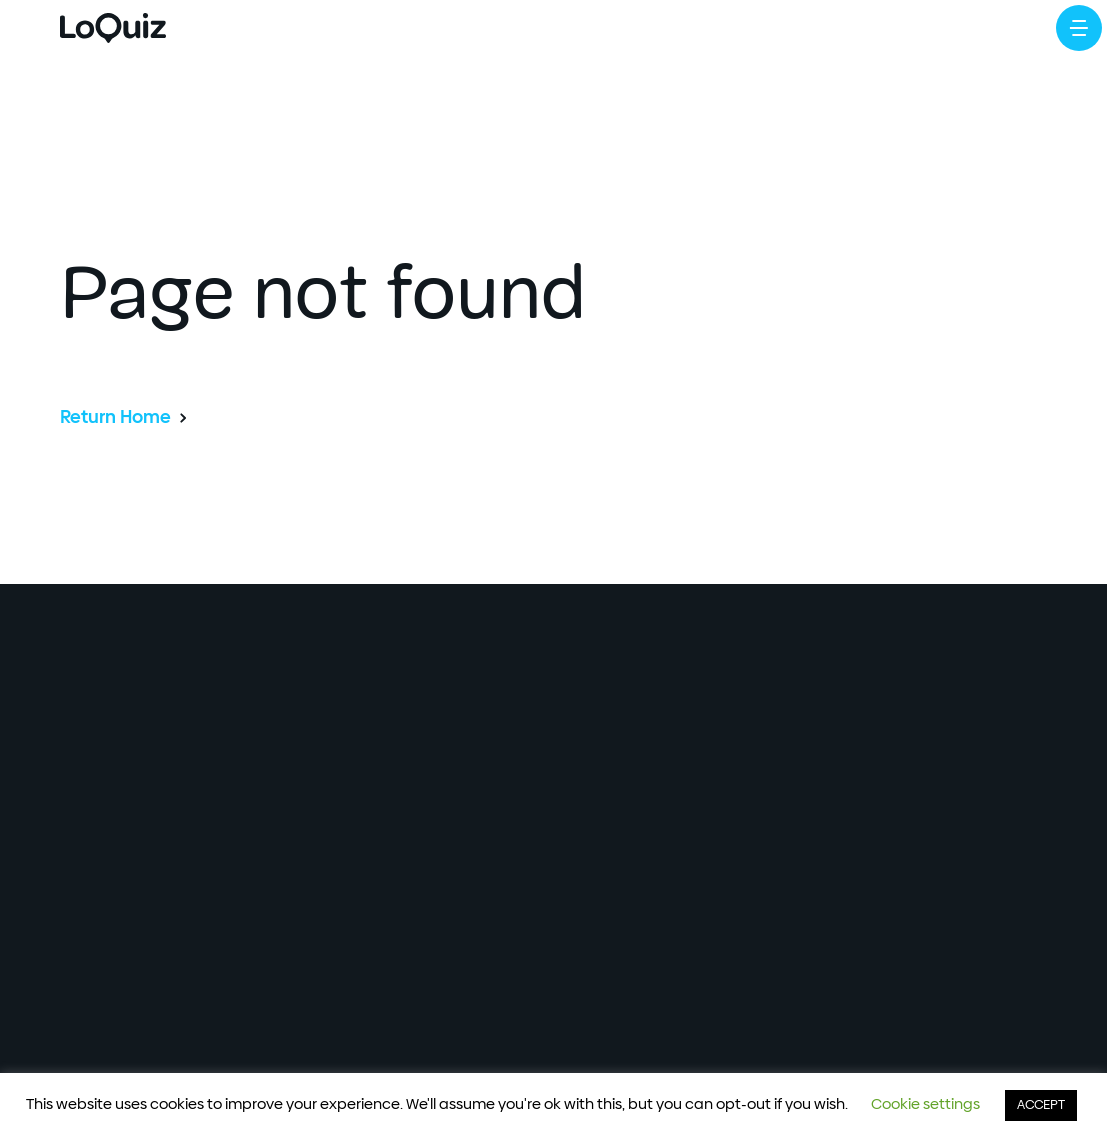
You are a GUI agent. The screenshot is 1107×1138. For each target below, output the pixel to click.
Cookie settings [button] (925, 1104)
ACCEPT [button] (1041, 1105)
